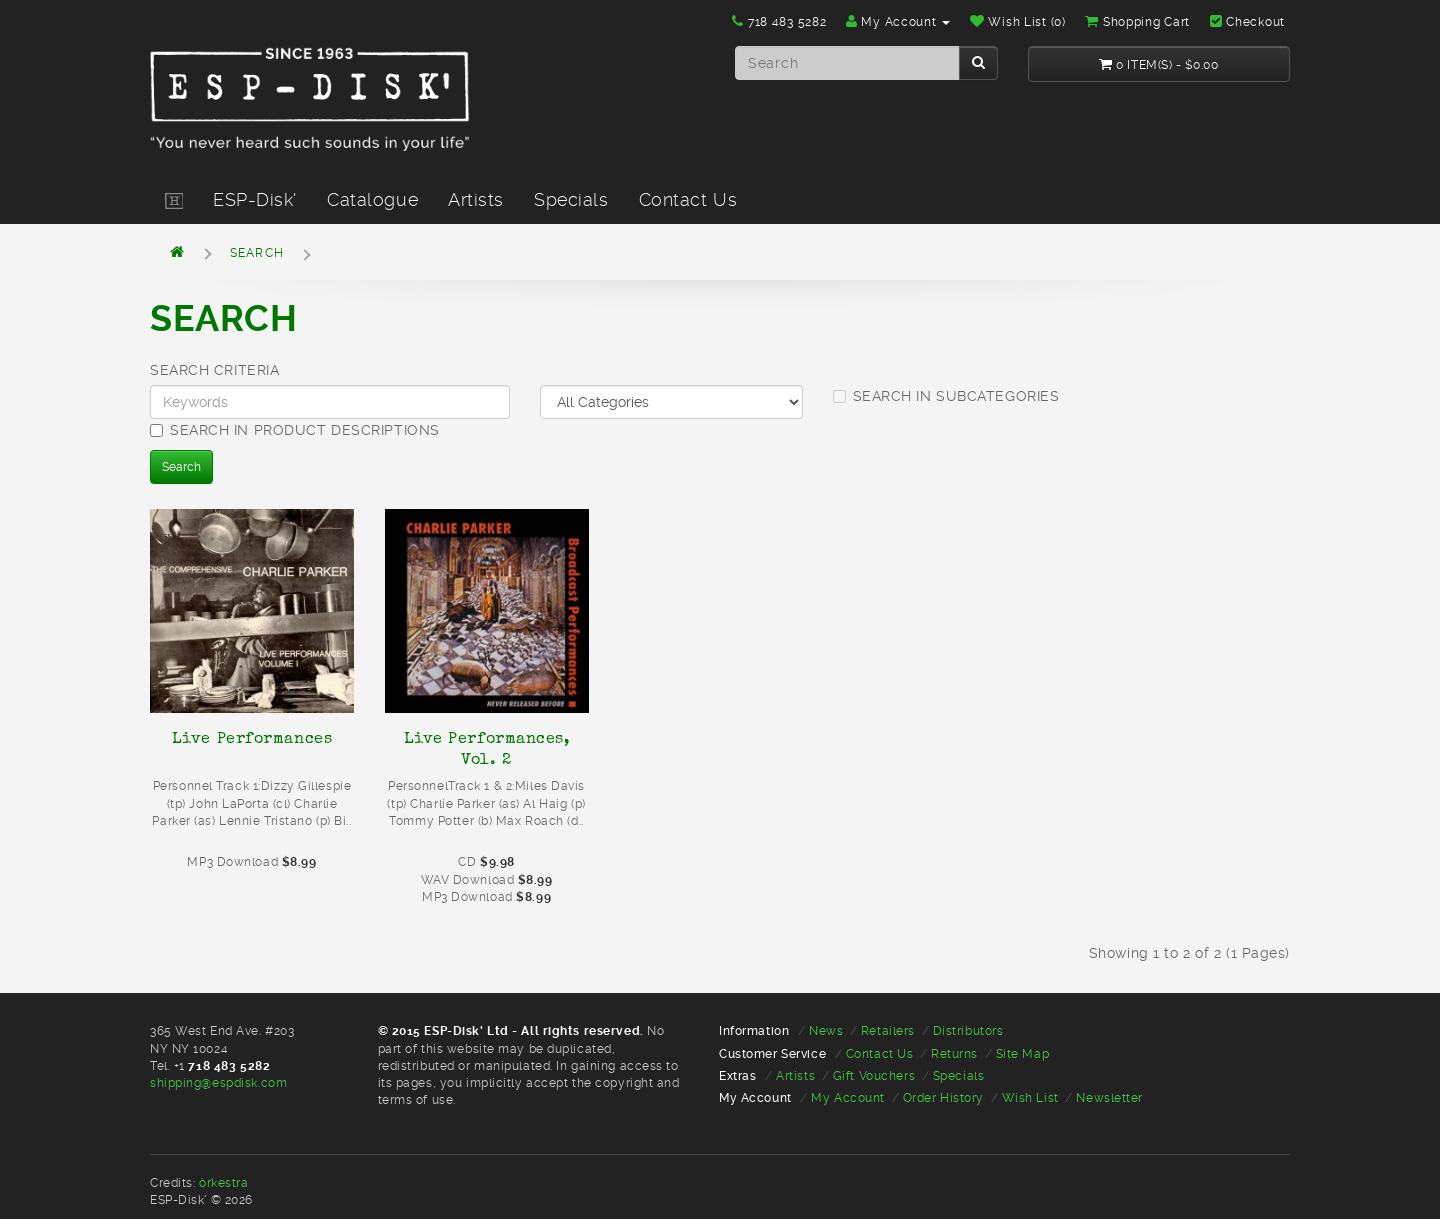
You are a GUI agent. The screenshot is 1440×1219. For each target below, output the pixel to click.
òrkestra (223, 1183)
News (826, 1031)
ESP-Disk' (255, 199)
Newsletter (1109, 1098)
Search (257, 253)
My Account (848, 1098)
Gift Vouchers (874, 1076)
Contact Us (688, 199)
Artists (476, 199)
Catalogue (372, 199)
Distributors (968, 1031)
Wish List (1030, 1098)
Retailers (888, 1031)
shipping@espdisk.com (218, 1083)
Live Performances (252, 738)
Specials (571, 199)
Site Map (1022, 1054)
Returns (954, 1054)
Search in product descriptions (295, 430)
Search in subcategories (946, 396)
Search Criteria (214, 370)
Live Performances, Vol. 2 (487, 748)
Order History (943, 1098)
